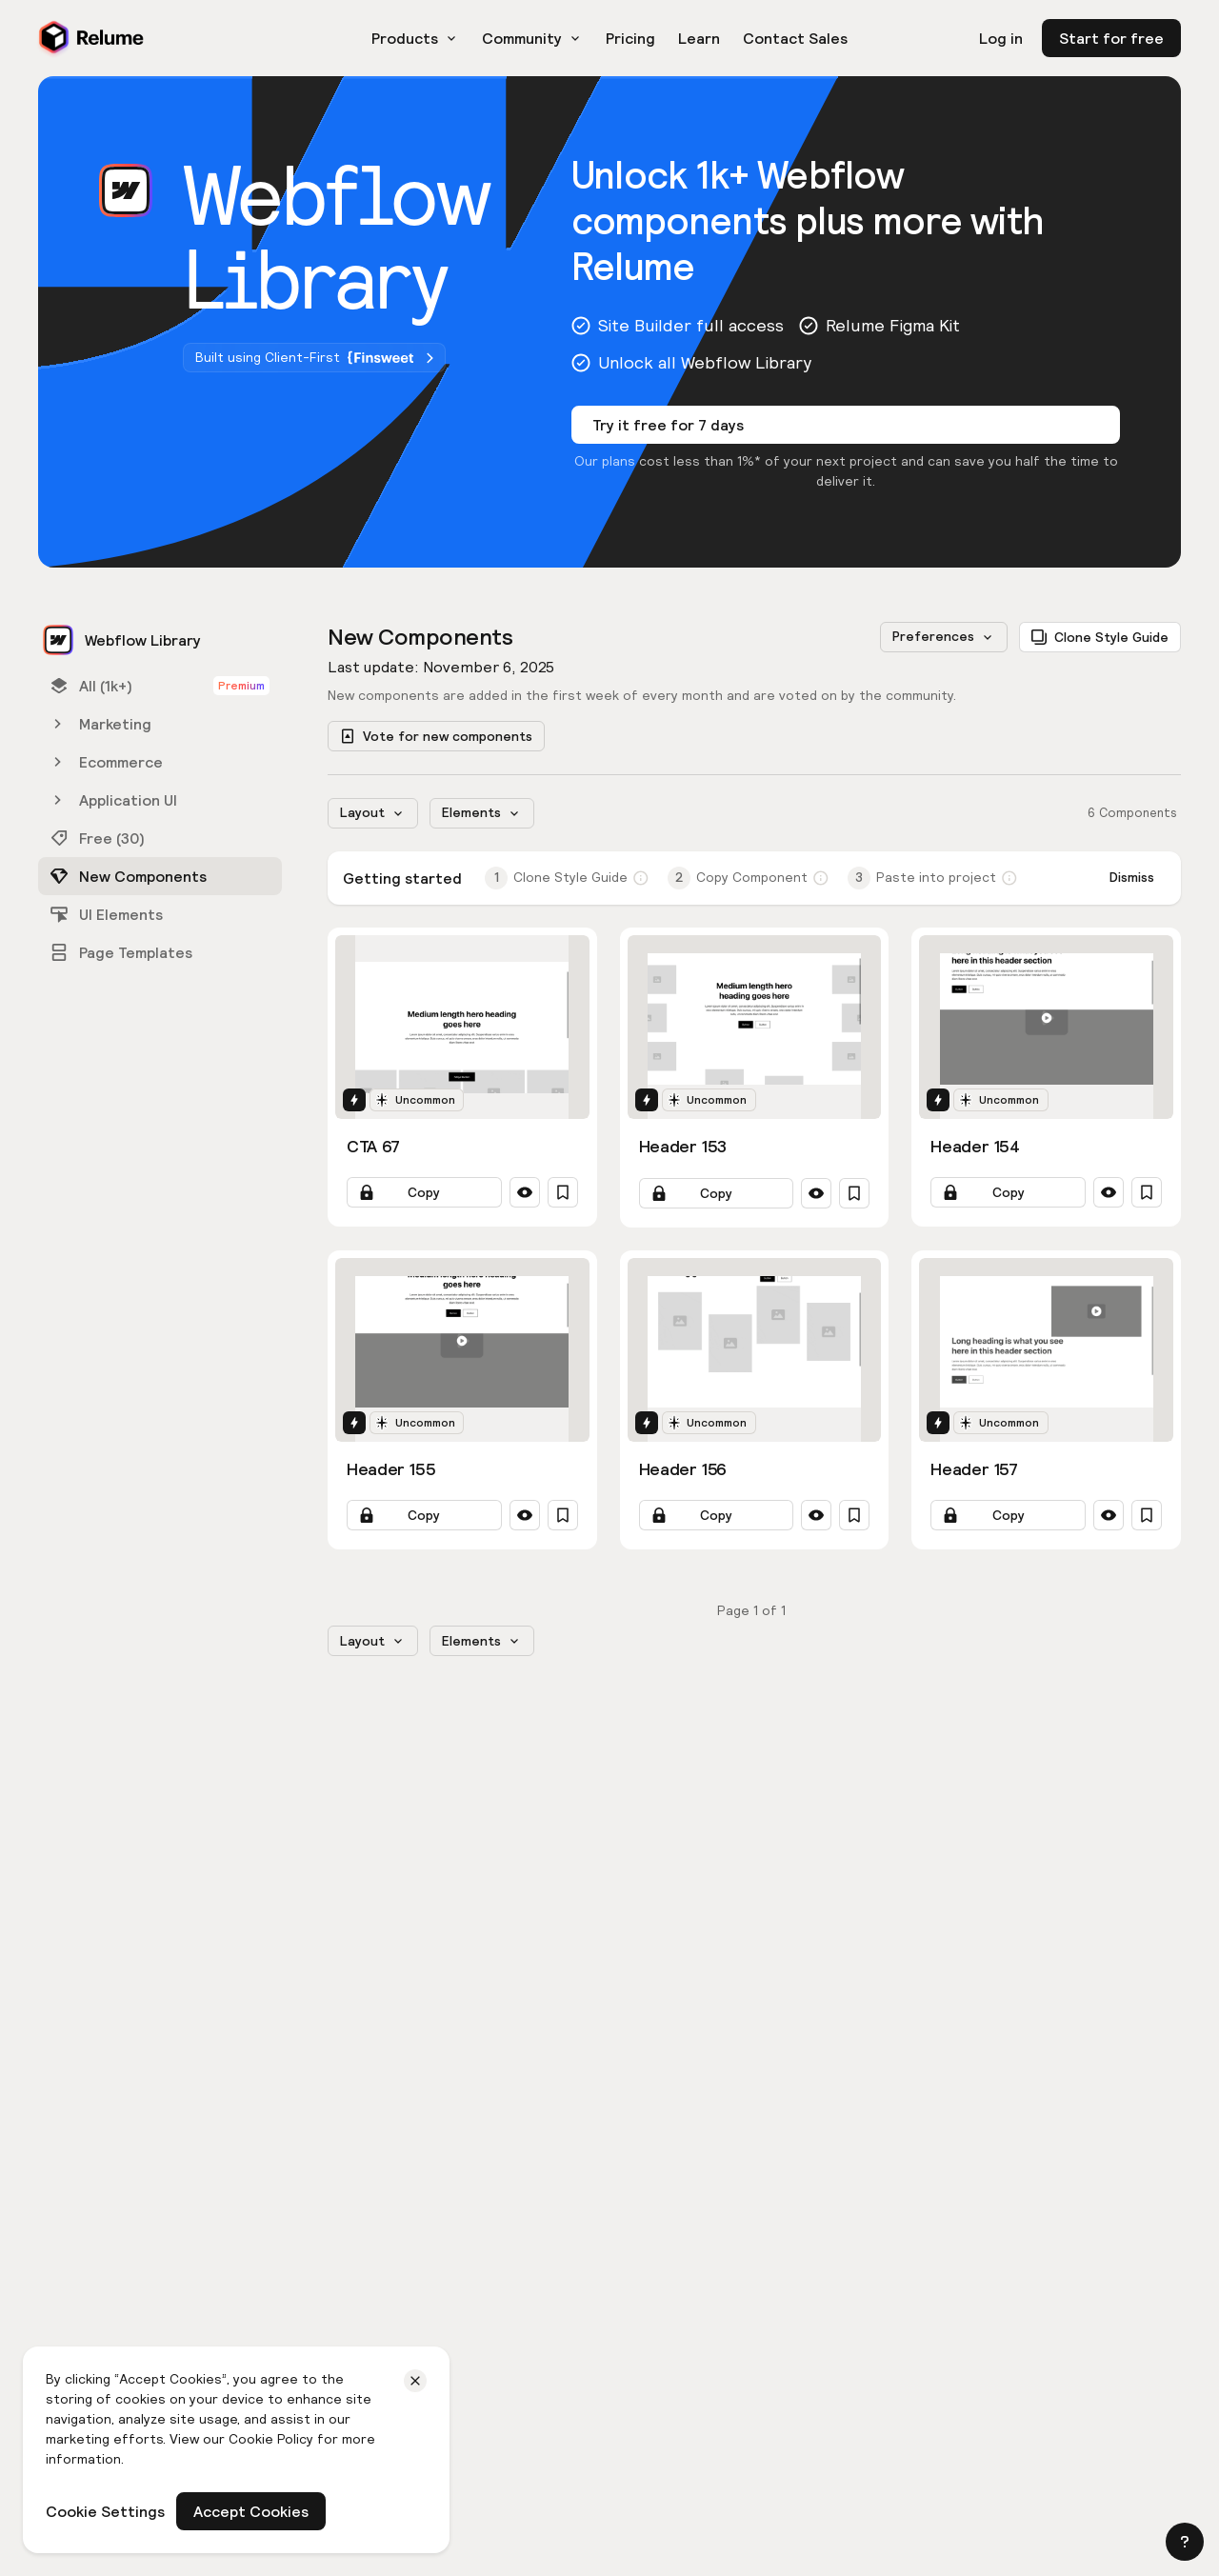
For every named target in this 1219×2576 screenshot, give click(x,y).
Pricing (630, 38)
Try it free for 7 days (668, 424)
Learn (699, 38)
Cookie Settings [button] (105, 2511)
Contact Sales (795, 38)
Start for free (1111, 38)
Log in (1001, 38)
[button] (1185, 2542)
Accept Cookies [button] (251, 2511)
